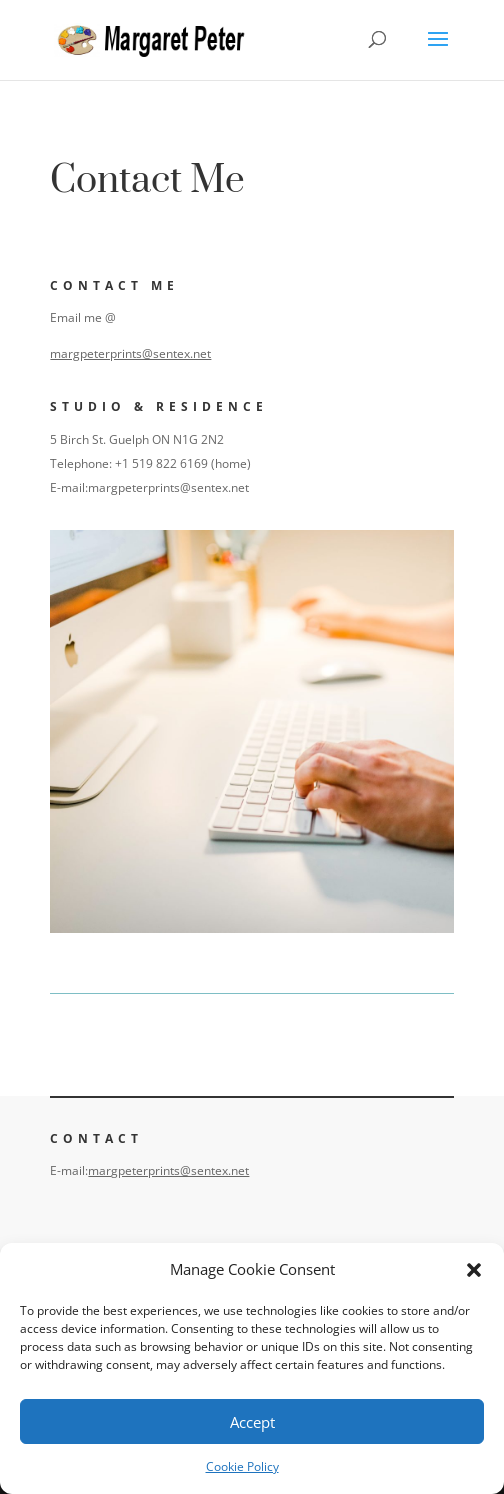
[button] (474, 1270)
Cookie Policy (242, 1466)
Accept (252, 1422)
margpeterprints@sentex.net (132, 353)
